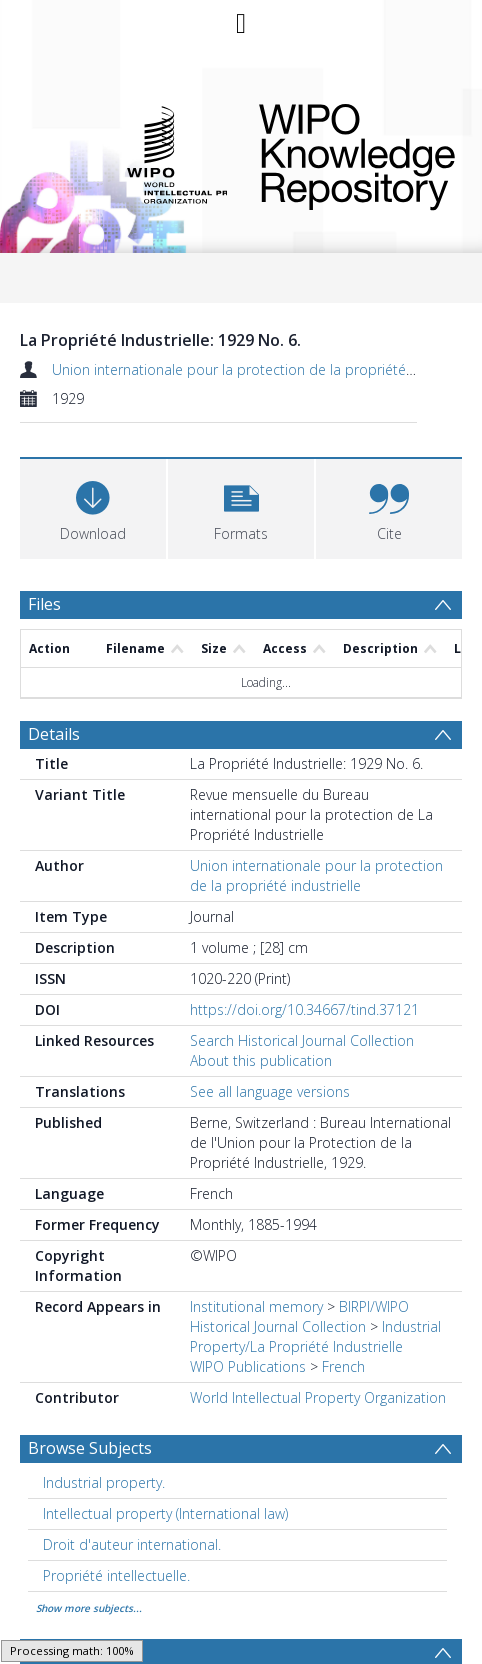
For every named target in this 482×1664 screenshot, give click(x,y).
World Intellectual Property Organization (318, 1397)
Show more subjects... (89, 1608)
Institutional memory (256, 1306)
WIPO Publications (248, 1366)
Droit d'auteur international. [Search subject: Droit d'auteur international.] (132, 1544)
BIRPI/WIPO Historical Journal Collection (299, 1316)
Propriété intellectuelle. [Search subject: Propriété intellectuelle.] (116, 1575)
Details (54, 734)
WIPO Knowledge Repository (347, 153)
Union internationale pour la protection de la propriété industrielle (266, 369)
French (343, 1366)
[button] (241, 506)
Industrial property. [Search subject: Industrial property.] (104, 1482)
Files (44, 604)
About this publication (261, 1060)
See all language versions (270, 1091)
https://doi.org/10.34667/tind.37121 (304, 1009)
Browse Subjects (90, 1448)
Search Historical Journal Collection (302, 1040)
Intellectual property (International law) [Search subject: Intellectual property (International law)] (165, 1513)
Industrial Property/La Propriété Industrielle (315, 1336)
